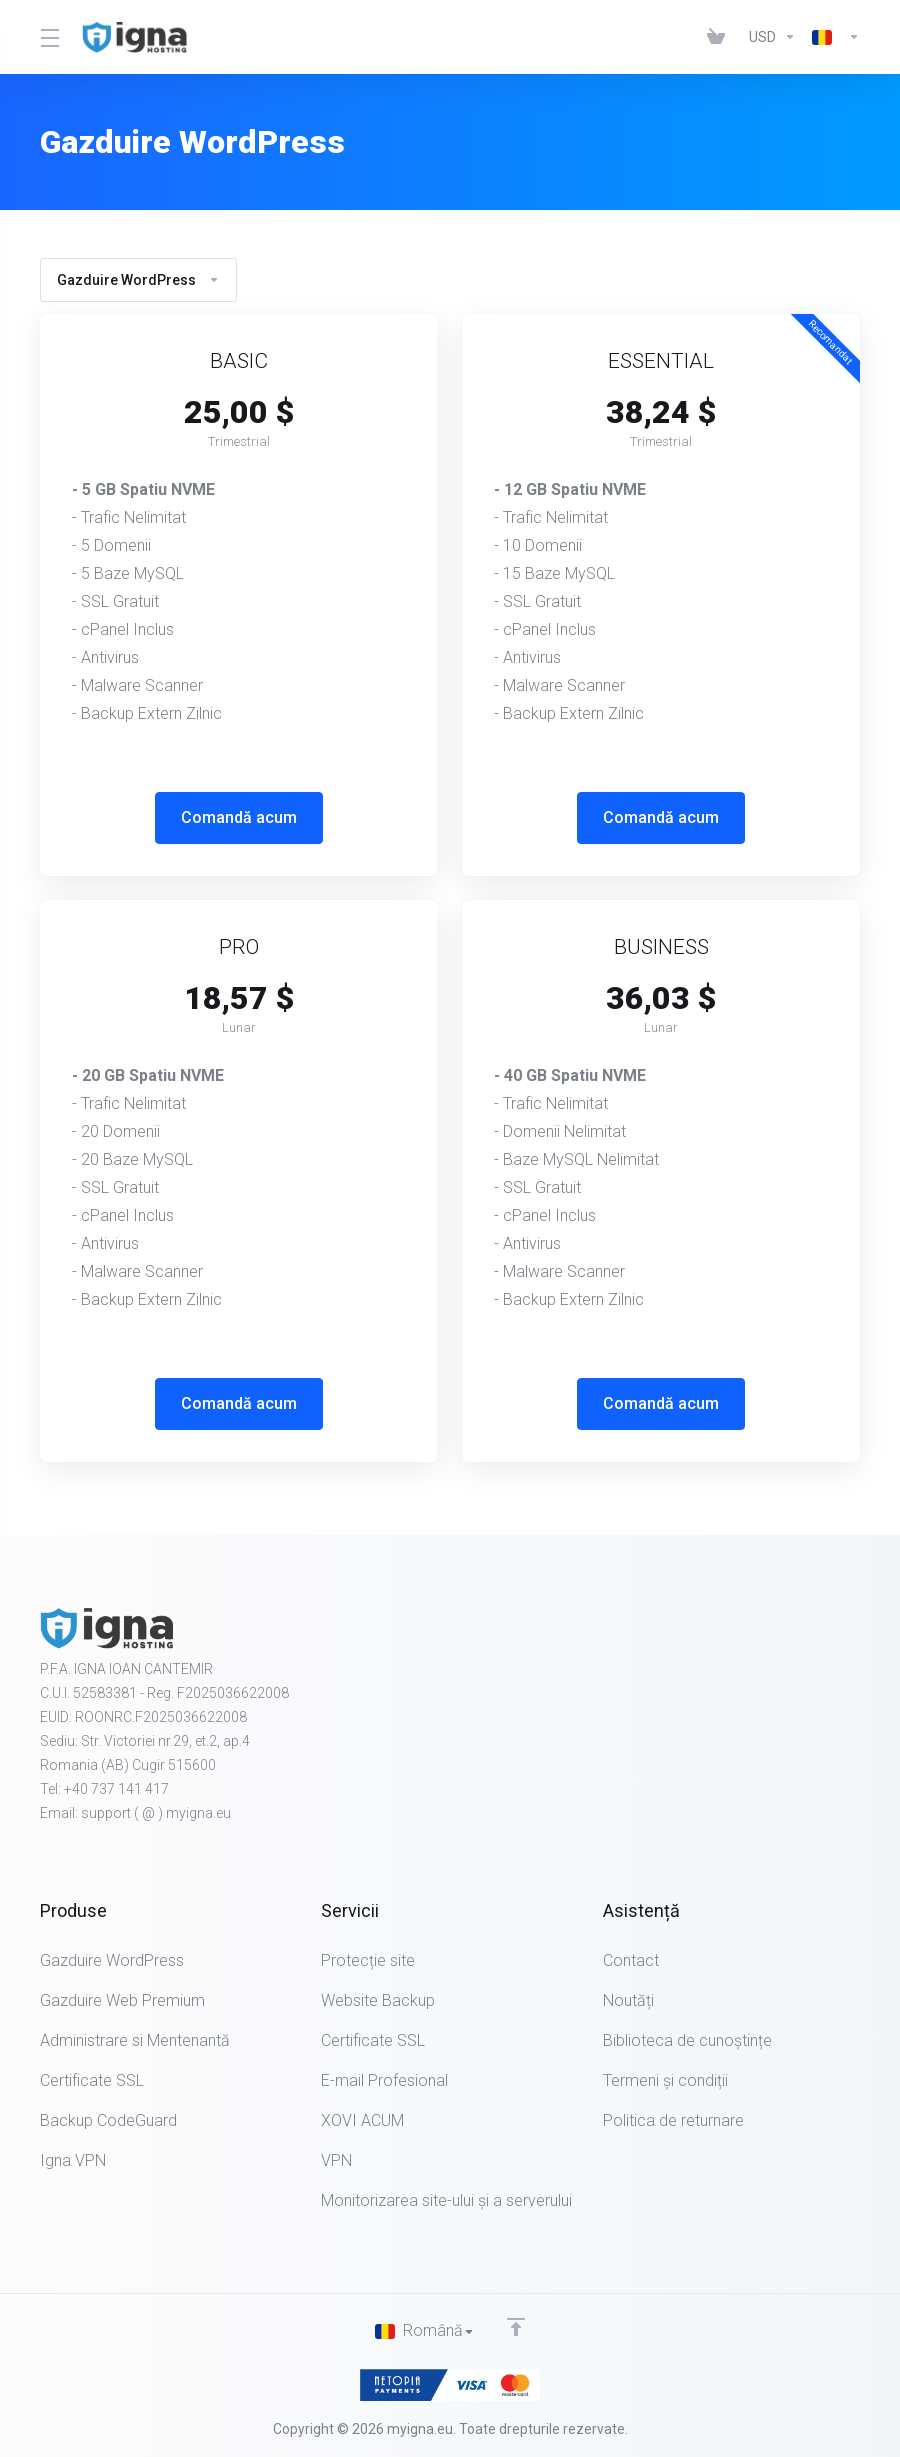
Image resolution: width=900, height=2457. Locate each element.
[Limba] (832, 37)
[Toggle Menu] (49, 37)
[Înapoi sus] (516, 2326)
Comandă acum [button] (239, 817)
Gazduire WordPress (138, 280)
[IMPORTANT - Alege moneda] (772, 37)
